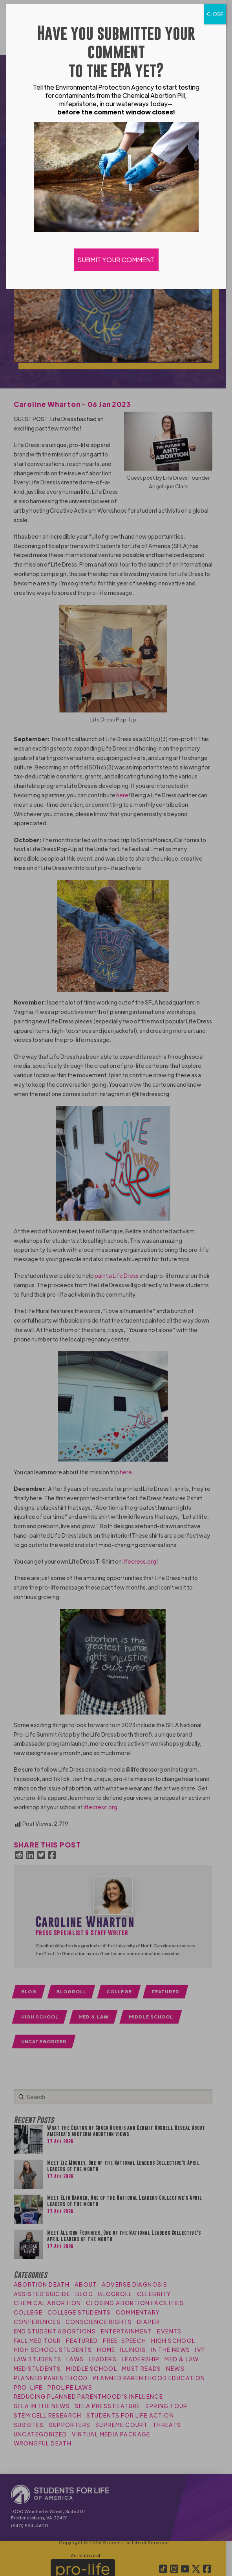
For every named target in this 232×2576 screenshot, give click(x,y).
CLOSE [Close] (215, 14)
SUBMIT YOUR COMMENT (116, 260)
